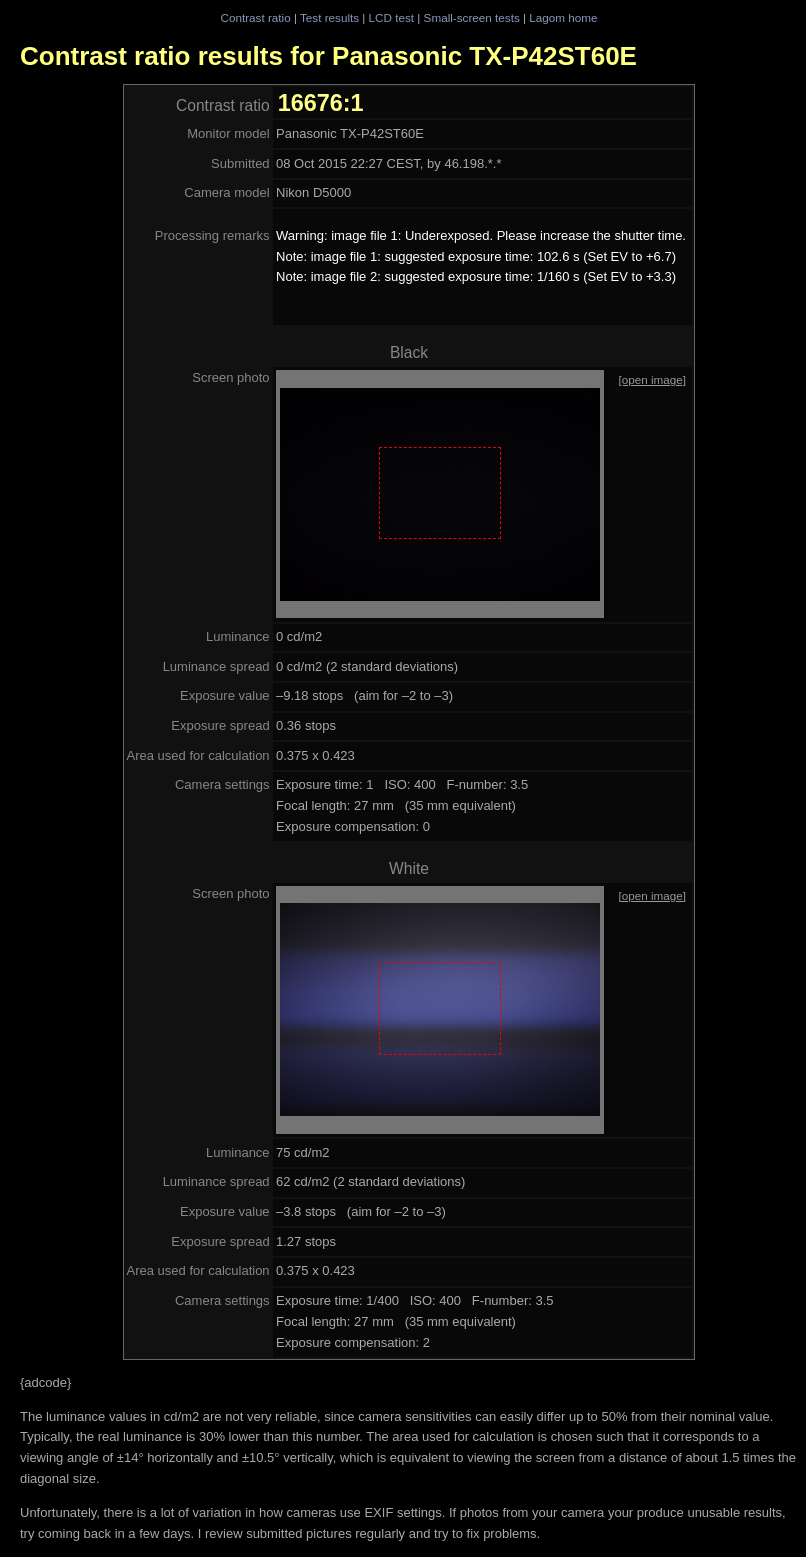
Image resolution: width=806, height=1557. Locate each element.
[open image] (652, 379)
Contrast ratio (255, 17)
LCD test (391, 17)
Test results (329, 17)
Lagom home (563, 17)
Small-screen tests (472, 17)
